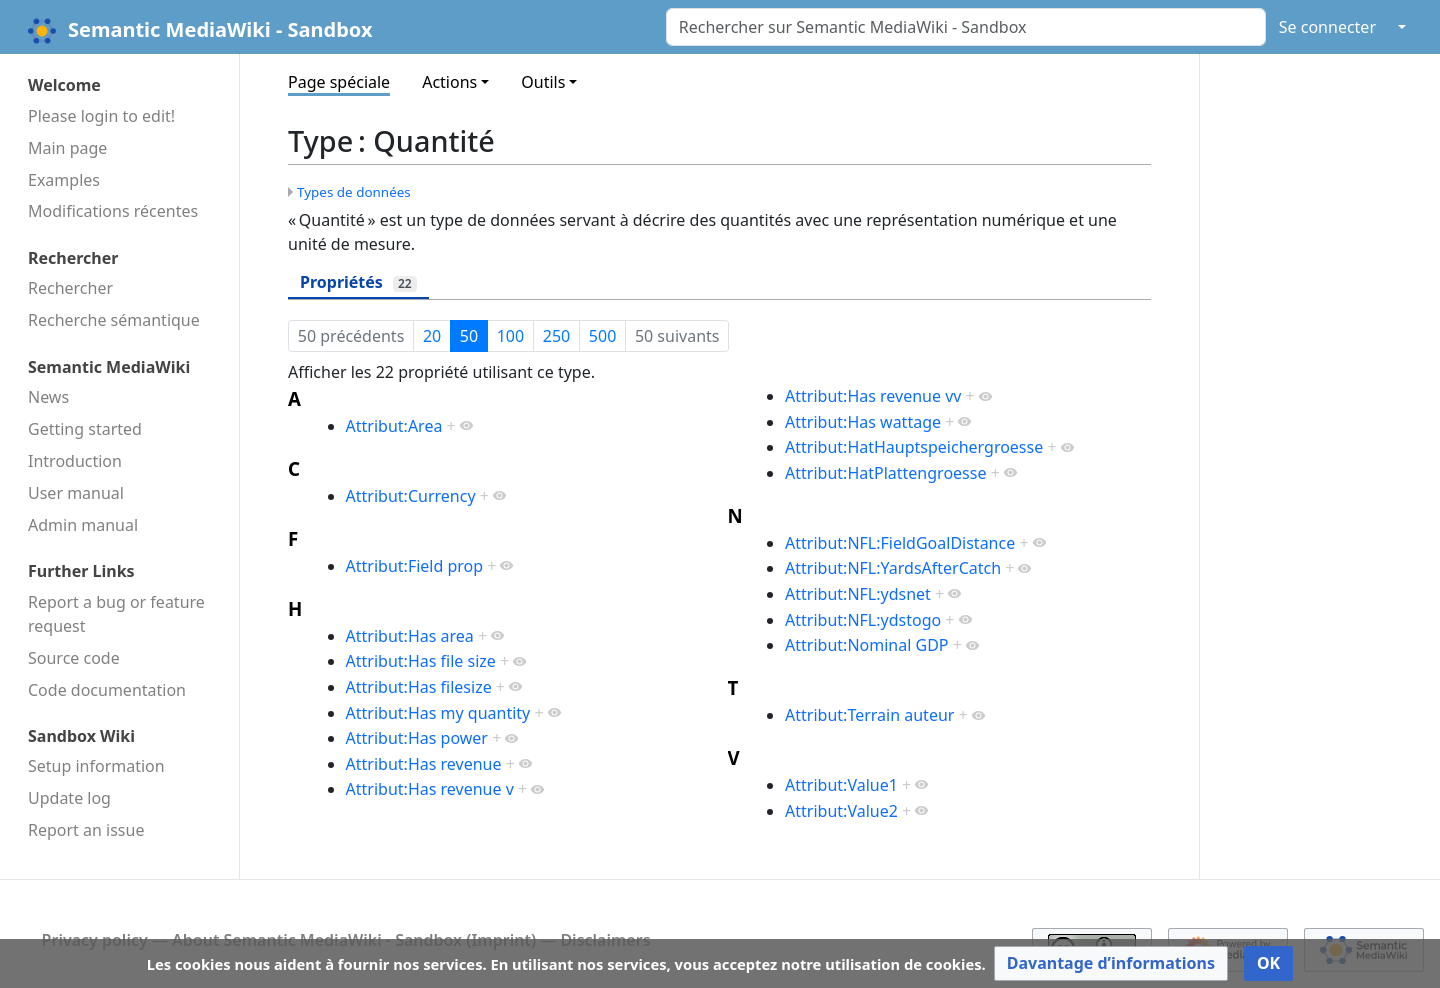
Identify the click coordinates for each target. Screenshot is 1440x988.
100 (510, 336)
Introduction (75, 461)
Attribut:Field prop (415, 566)
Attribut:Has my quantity (438, 713)
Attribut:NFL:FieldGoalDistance (900, 543)
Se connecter (1327, 27)
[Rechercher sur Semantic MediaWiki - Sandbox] (966, 27)
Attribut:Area (394, 426)
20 (432, 336)
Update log (69, 798)
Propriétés (358, 282)
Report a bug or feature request (116, 614)
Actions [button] (449, 82)
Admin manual (83, 525)
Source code (74, 658)
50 (469, 336)
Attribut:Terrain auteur (869, 715)
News (48, 397)
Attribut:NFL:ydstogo (863, 620)
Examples (64, 180)
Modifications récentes (113, 211)
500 (602, 336)
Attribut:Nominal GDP (866, 645)
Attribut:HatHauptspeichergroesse (914, 447)
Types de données (354, 192)
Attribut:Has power (417, 738)
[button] (1111, 963)
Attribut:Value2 (841, 811)
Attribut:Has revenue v (430, 789)
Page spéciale (339, 82)
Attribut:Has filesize (419, 687)
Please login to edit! (101, 116)
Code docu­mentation (107, 690)
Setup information (96, 766)
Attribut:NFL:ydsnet (858, 594)
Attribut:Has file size (421, 661)
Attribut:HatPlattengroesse (885, 473)
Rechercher (70, 288)
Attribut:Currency (411, 496)
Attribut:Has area (410, 636)
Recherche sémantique (114, 320)
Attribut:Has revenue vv (873, 396)
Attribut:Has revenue (424, 764)
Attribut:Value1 (841, 785)
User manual (76, 493)
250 (556, 336)
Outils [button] (543, 82)
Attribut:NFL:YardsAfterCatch (893, 568)
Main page (67, 148)
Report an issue (86, 830)
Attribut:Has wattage (863, 422)
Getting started (85, 429)
